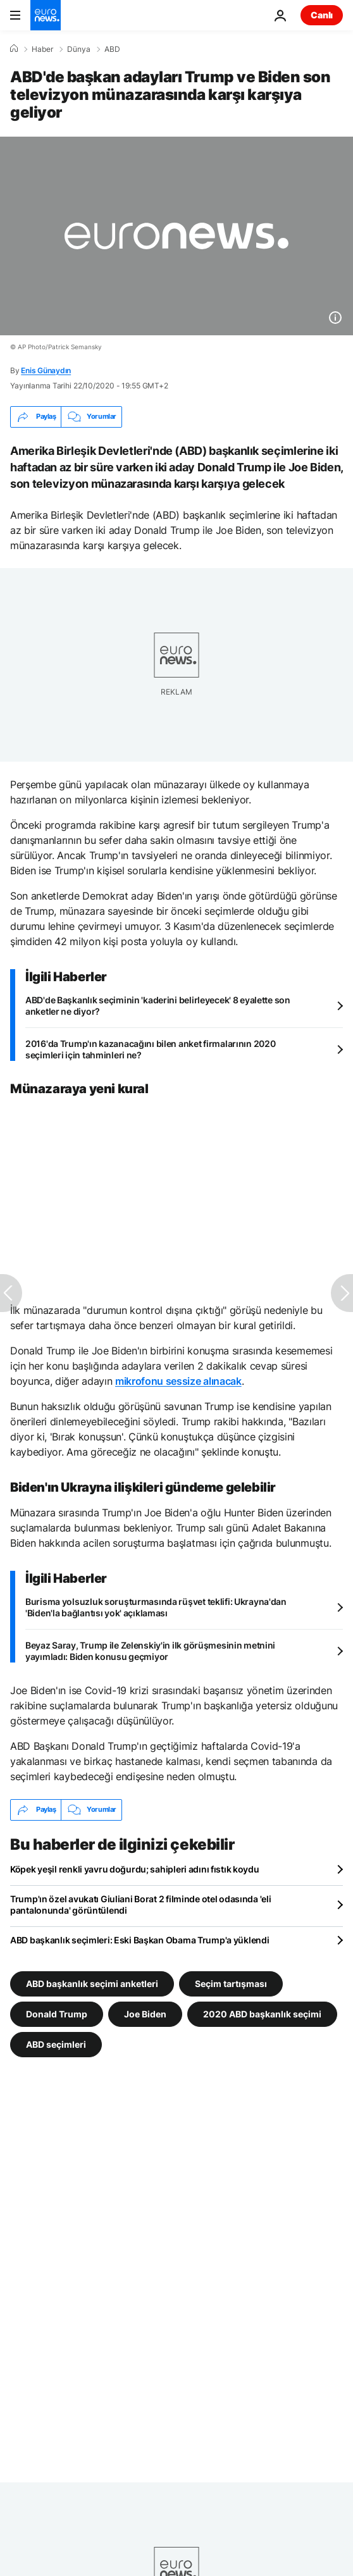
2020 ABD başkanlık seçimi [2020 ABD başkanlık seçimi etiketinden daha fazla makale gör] (262, 2013)
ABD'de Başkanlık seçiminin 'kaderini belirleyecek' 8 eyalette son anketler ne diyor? (157, 1005)
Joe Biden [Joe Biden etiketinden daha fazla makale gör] (145, 2013)
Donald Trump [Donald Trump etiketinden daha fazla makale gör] (56, 2013)
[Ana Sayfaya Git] (45, 15)
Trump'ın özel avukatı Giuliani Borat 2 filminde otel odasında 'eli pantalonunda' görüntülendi (140, 1904)
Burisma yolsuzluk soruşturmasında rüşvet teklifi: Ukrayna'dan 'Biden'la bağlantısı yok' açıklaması (156, 1607)
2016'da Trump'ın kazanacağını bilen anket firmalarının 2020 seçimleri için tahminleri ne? (150, 1049)
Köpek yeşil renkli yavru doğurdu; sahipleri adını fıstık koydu (134, 1869)
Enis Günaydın (46, 370)
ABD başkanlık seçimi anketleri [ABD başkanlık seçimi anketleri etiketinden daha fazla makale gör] (92, 1983)
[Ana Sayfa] (14, 48)
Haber (42, 49)
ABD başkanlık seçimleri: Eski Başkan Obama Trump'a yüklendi (139, 1940)
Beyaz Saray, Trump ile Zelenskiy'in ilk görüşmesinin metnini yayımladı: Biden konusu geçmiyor (150, 1651)
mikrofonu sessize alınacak (178, 1381)
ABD (112, 49)
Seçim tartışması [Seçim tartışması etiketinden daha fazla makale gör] (231, 1983)
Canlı (322, 14)
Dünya (78, 49)
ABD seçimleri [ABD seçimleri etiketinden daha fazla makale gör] (56, 2043)
